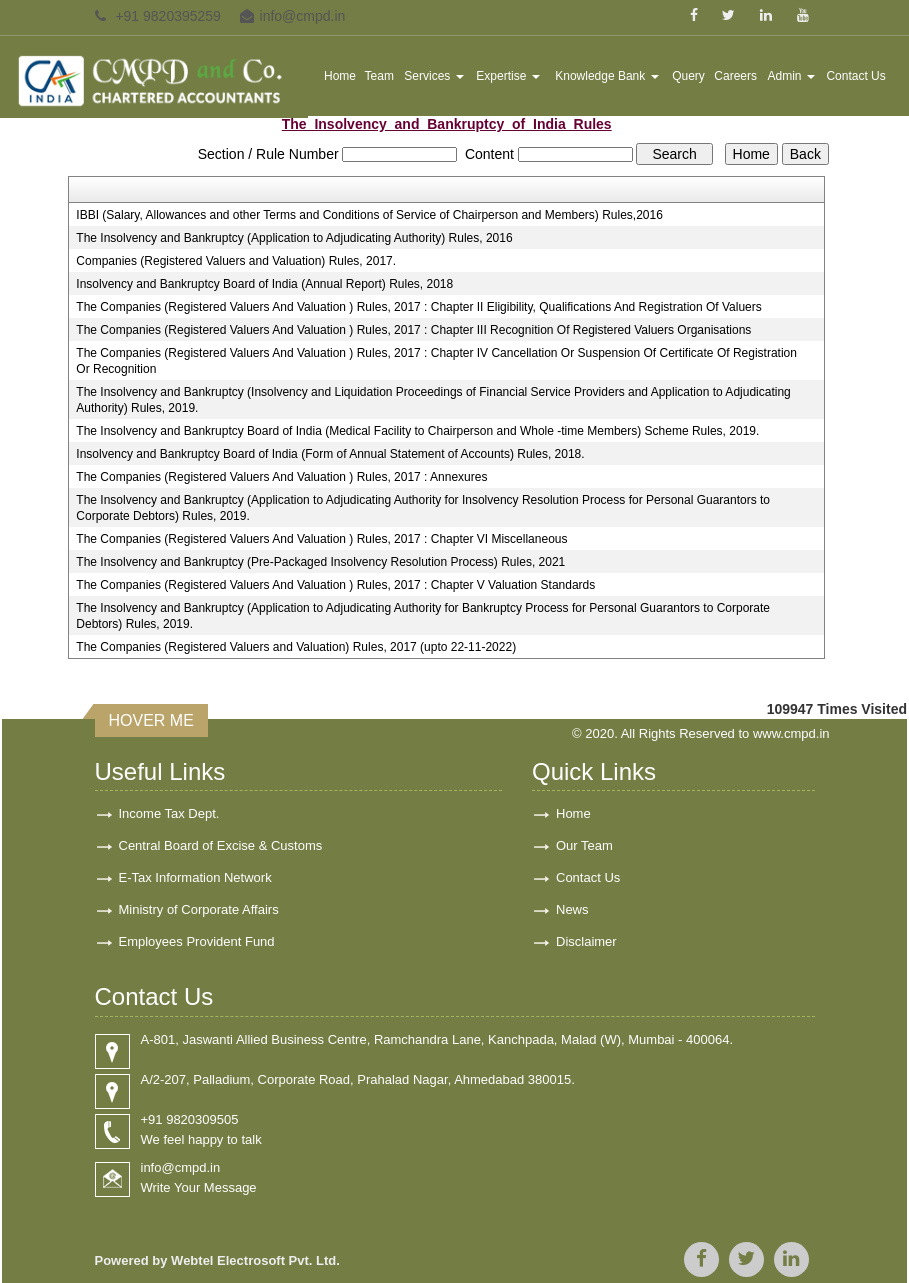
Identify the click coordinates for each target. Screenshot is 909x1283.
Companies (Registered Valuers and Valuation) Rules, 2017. (236, 261)
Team (379, 76)
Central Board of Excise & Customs (221, 845)
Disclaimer (586, 941)
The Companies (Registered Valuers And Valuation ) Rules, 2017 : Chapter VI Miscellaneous (321, 539)
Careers (735, 76)
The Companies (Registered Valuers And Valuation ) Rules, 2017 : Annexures (281, 477)
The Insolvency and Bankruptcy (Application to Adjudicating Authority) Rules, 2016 (294, 238)
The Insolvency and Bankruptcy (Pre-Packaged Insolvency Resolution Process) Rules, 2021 (320, 562)
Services (433, 76)
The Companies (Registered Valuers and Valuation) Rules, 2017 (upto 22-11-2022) (296, 647)
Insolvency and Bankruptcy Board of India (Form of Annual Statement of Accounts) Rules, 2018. (330, 454)
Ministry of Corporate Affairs (199, 909)
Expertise (507, 76)
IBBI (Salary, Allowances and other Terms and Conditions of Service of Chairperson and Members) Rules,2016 (369, 215)
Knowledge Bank (606, 76)
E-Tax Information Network (195, 877)
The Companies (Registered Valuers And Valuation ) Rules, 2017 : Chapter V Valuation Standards (335, 585)
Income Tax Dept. (169, 813)
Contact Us (855, 76)
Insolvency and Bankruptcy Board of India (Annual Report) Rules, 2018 (264, 284)
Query (688, 76)
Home (340, 76)
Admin (790, 76)
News (572, 909)
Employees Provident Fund (197, 941)
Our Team (584, 845)
